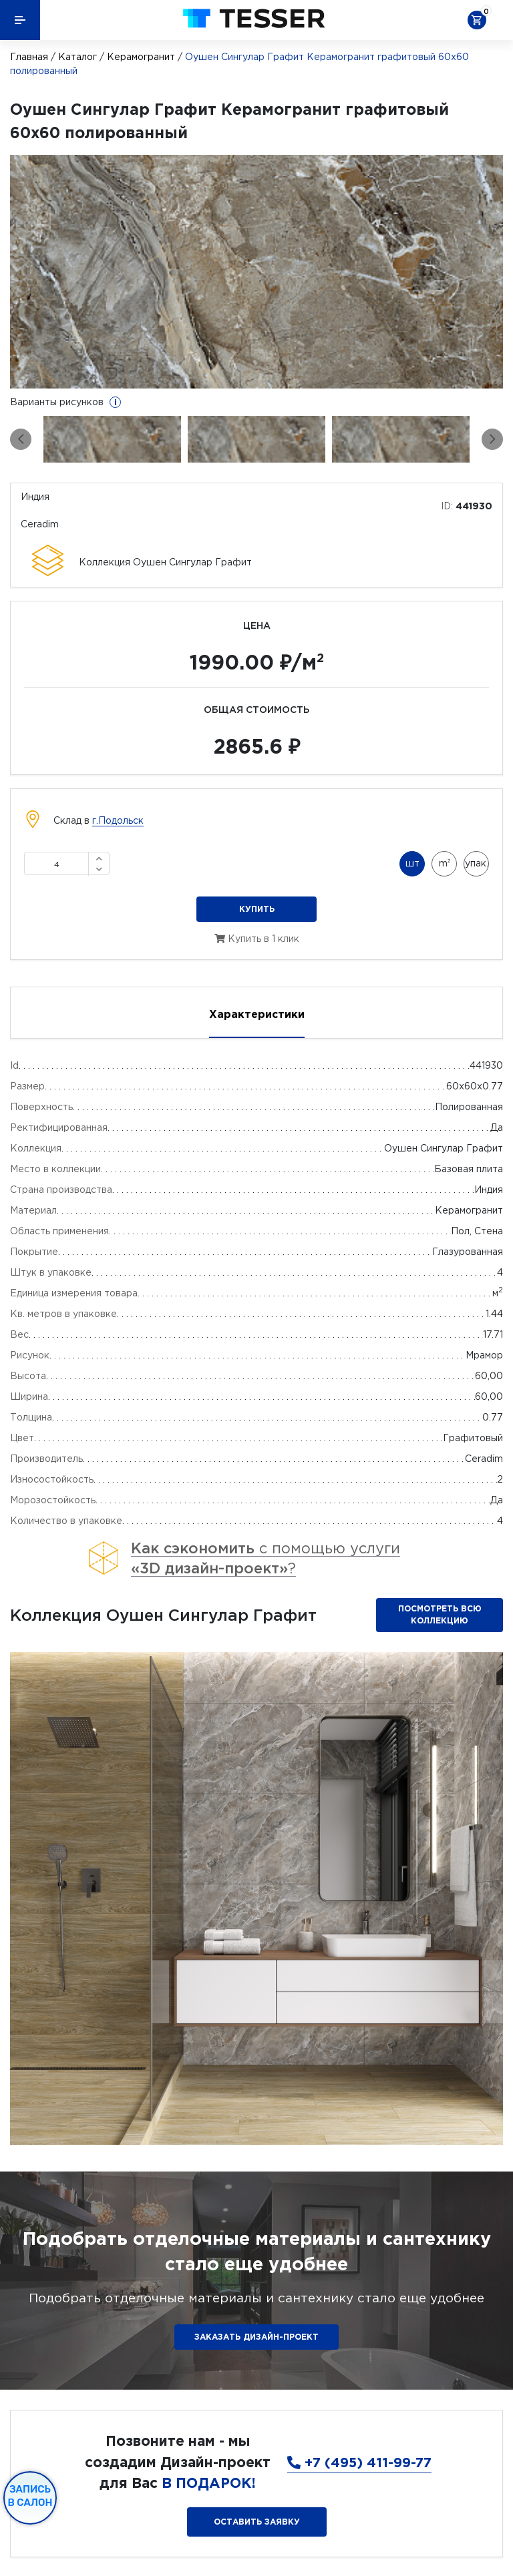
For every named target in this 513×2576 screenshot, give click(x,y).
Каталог (77, 56)
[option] (256, 272)
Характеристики (257, 1014)
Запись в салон (30, 2496)
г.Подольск (118, 820)
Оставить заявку (257, 2521)
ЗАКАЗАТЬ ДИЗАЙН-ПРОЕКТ (256, 2336)
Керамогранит (141, 56)
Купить (257, 909)
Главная (29, 56)
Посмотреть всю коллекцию (440, 1614)
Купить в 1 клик (256, 938)
